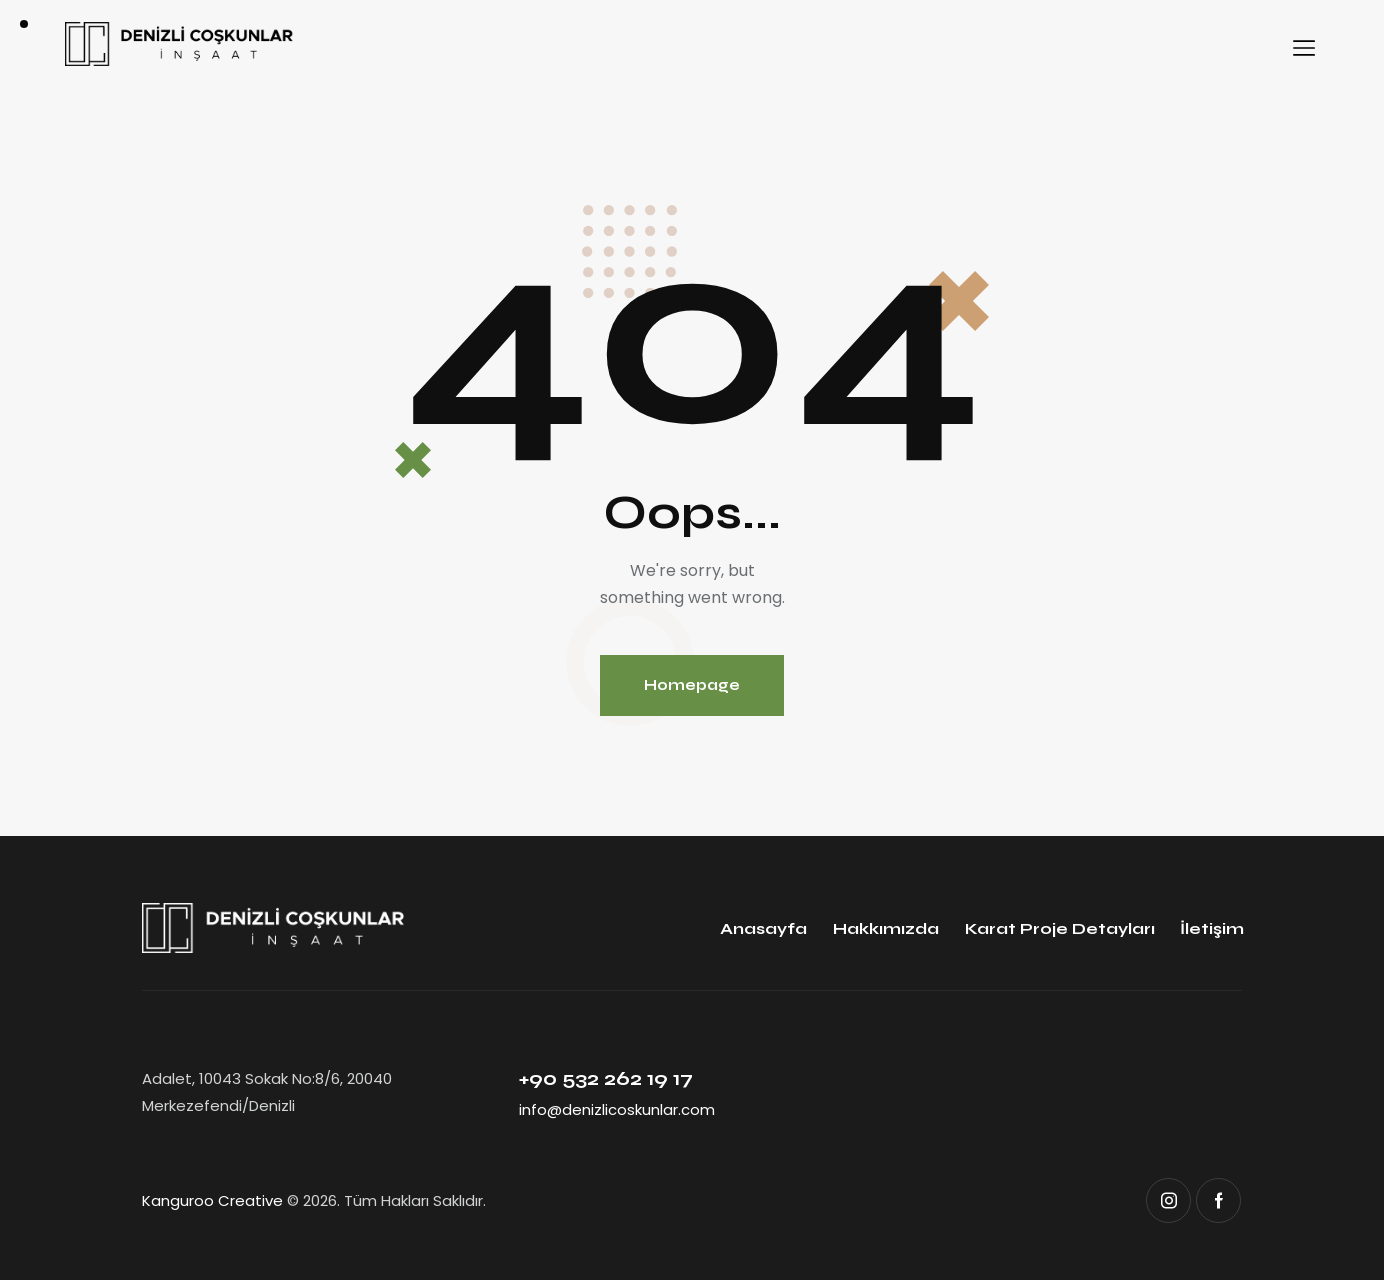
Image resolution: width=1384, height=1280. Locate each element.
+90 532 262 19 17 (606, 1078)
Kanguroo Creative (212, 1200)
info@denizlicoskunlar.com (617, 1109)
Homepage (692, 685)
